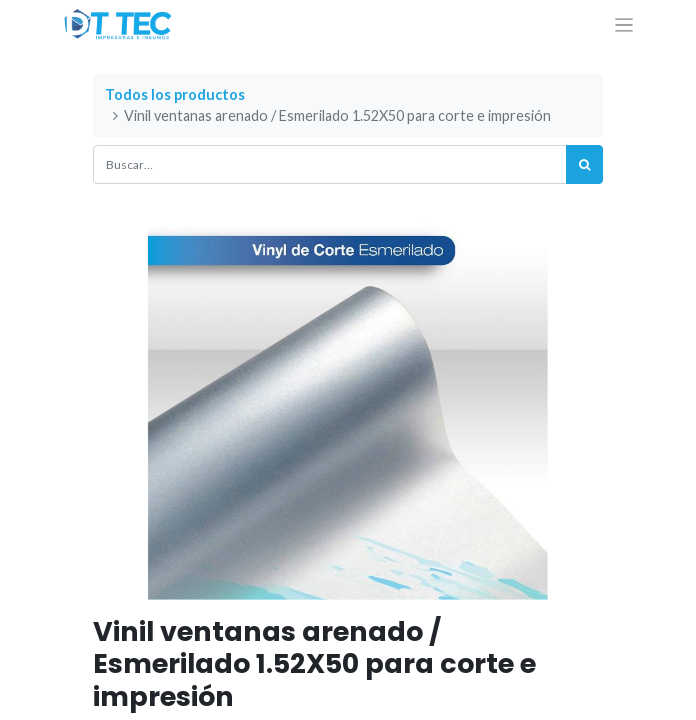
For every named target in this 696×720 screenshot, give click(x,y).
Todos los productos (175, 94)
